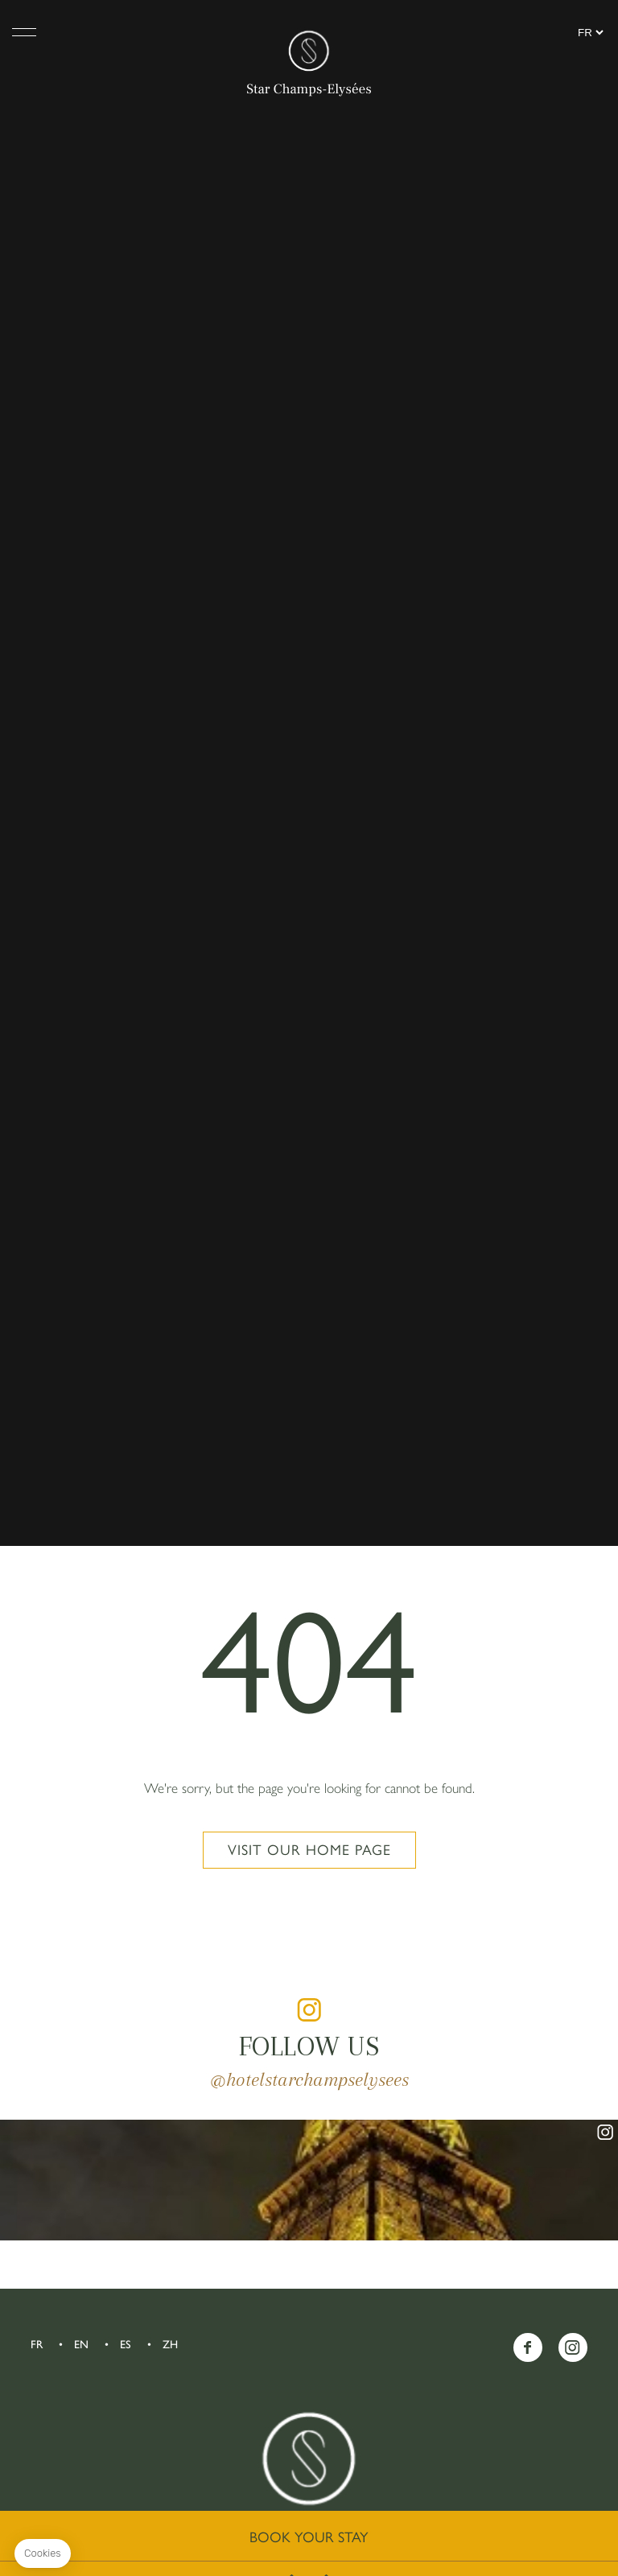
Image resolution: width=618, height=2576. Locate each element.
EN (81, 2344)
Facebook (527, 2347)
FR (37, 2344)
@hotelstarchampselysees (309, 2079)
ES (125, 2344)
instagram (309, 2009)
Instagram (572, 2347)
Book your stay (309, 2537)
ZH (170, 2344)
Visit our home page (309, 1850)
